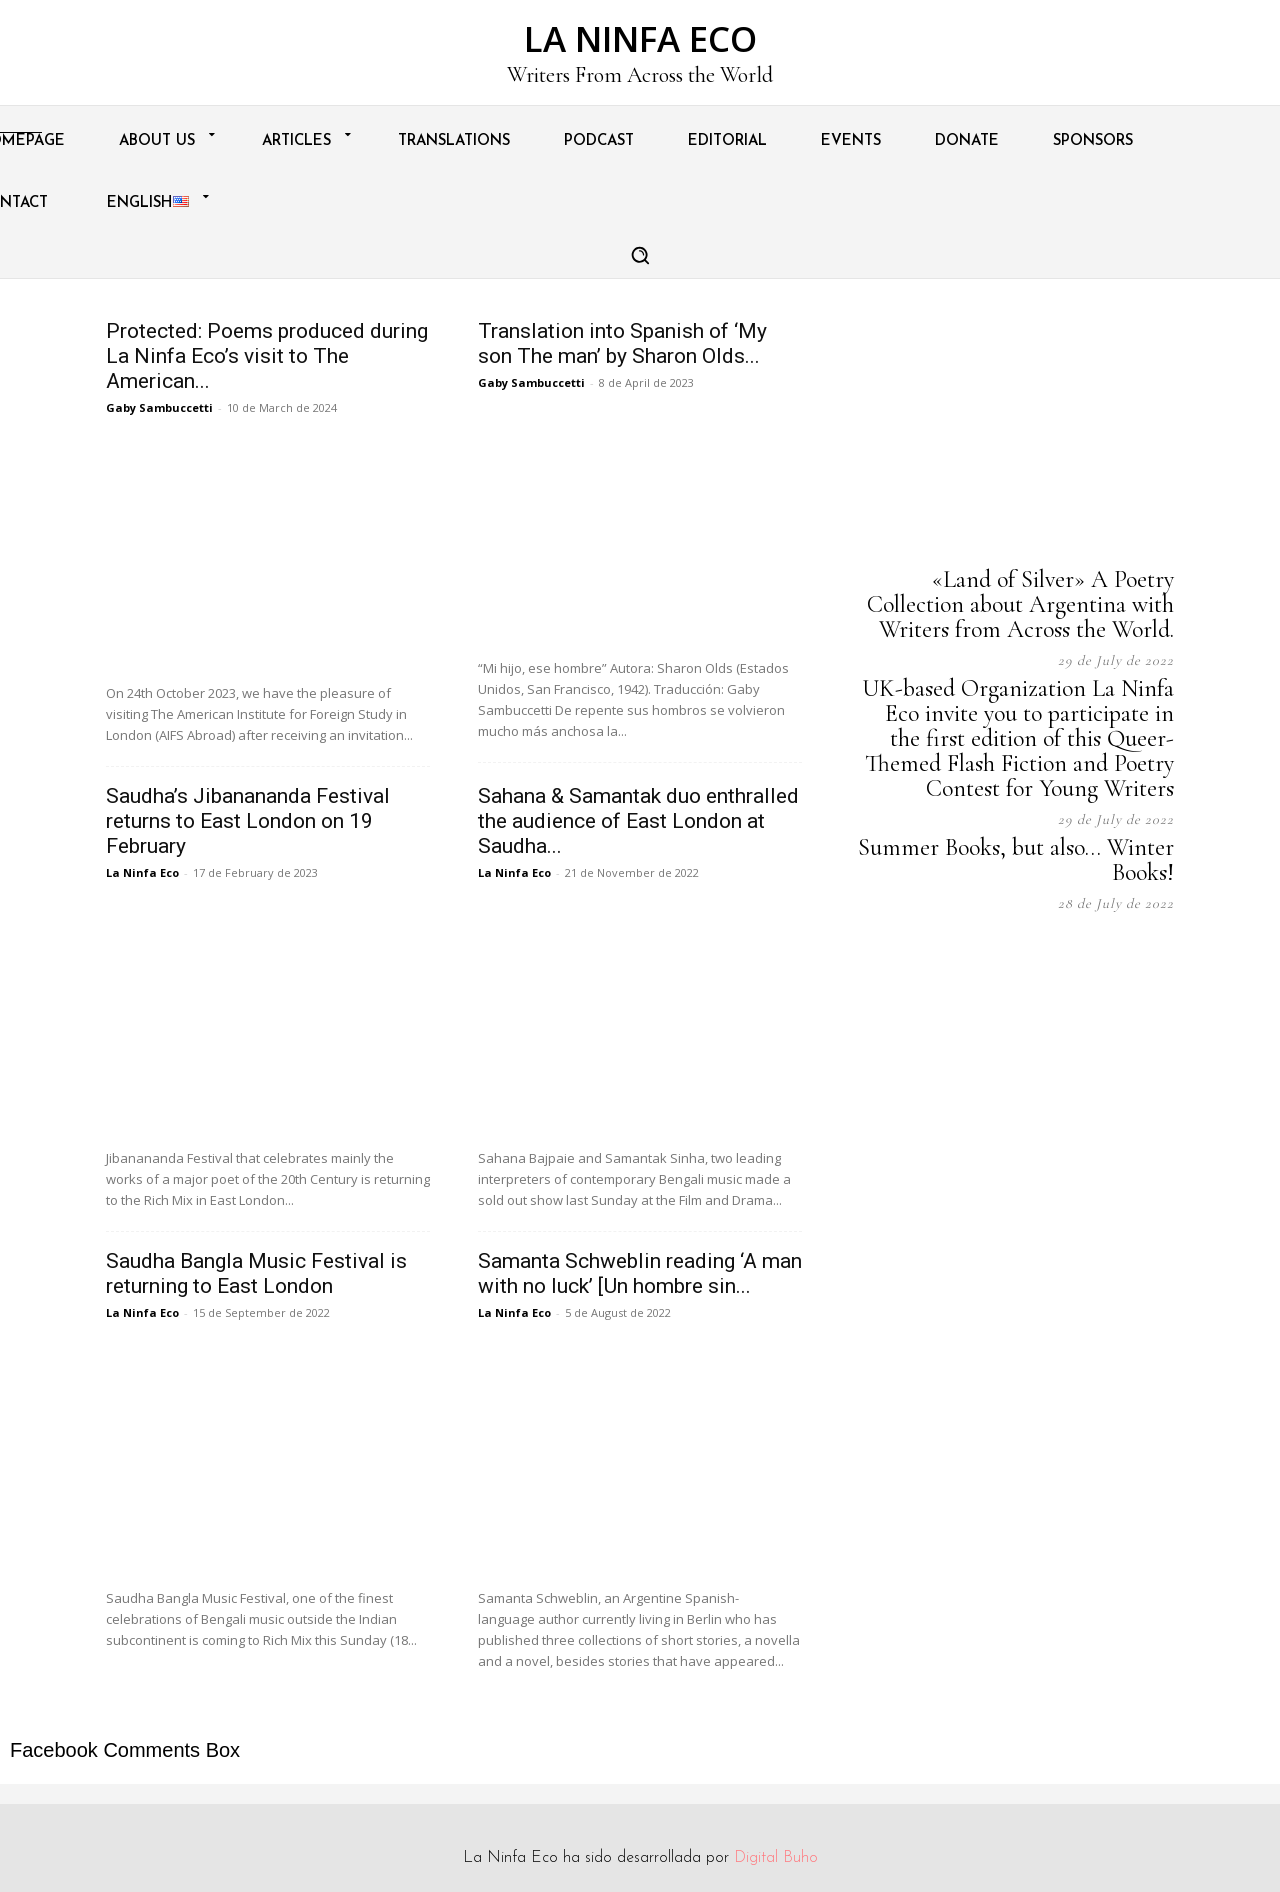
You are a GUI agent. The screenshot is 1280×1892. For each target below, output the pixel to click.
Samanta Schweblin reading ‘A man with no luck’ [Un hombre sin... (640, 1273)
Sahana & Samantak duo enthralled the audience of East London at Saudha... (638, 821)
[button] (640, 255)
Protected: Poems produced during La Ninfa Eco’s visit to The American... (267, 356)
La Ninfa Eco (142, 872)
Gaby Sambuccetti (159, 407)
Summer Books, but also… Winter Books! (1016, 860)
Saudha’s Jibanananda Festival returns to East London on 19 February (248, 821)
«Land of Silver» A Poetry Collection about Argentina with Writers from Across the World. (1020, 604)
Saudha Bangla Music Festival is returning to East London (256, 1273)
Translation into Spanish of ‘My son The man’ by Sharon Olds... (622, 343)
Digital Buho (776, 1858)
